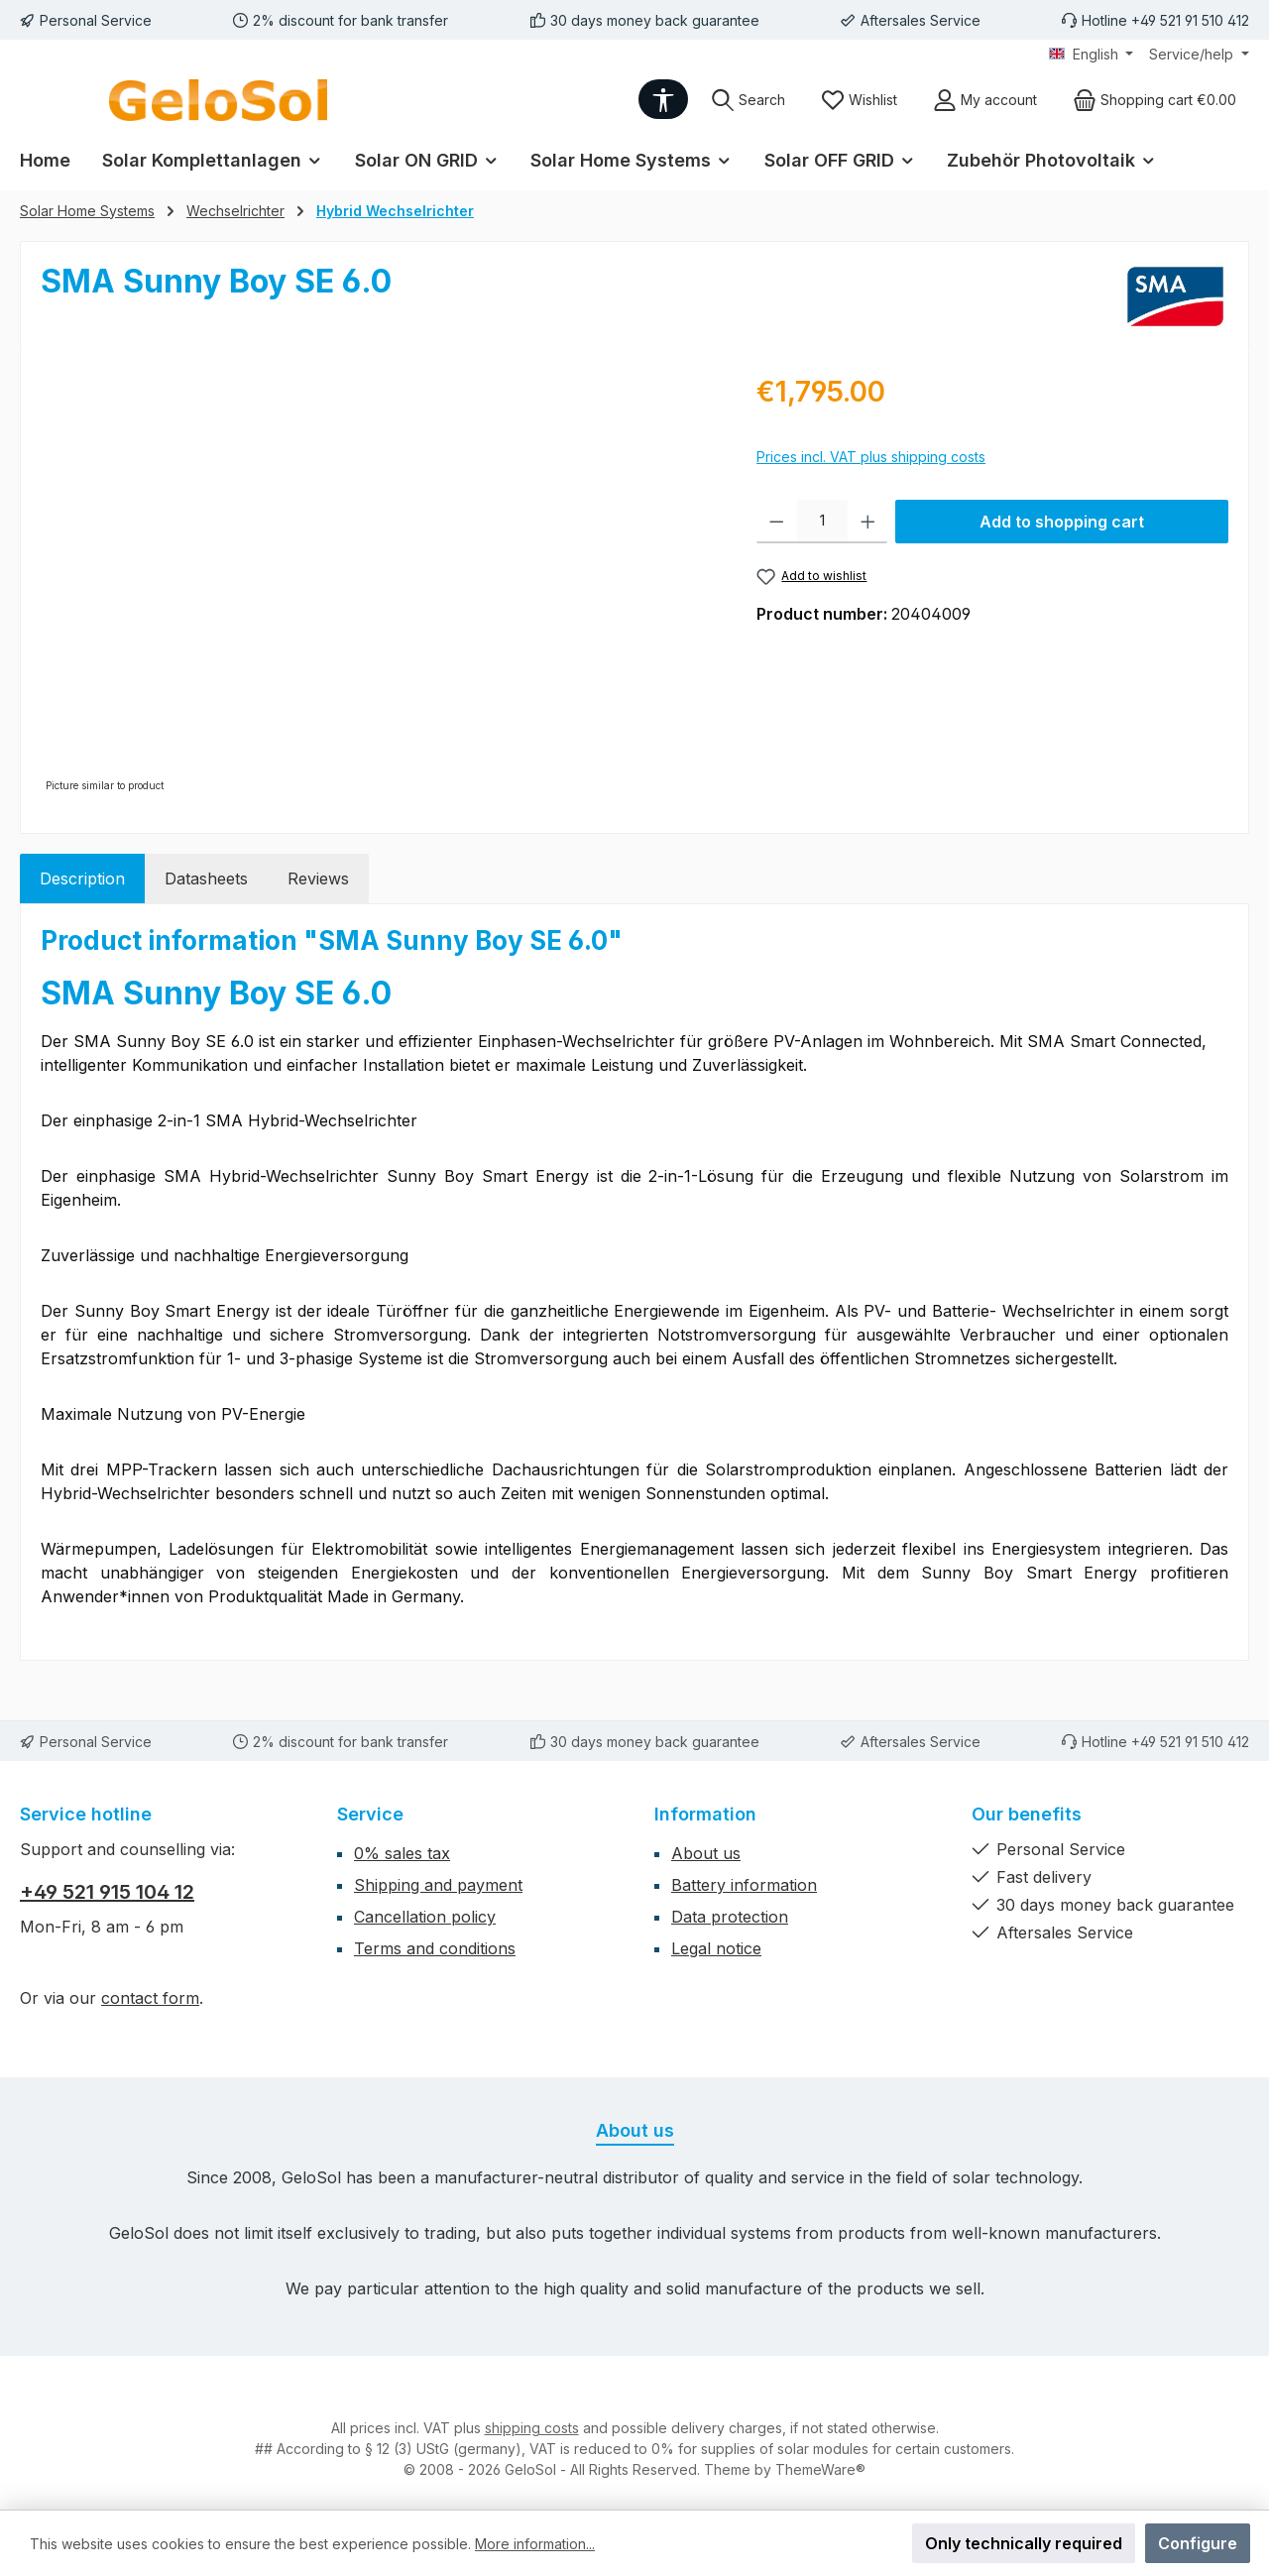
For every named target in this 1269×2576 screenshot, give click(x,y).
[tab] (82, 878)
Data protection (729, 1917)
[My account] (985, 99)
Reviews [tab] (318, 878)
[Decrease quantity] (776, 521)
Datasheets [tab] (206, 878)
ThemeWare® (820, 2469)
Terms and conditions (435, 1948)
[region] (379, 584)
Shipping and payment (438, 1885)
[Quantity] (822, 521)
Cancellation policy (425, 1917)
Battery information (744, 1885)
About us (706, 1853)
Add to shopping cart (1062, 521)
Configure (1197, 2543)
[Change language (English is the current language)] (1091, 54)
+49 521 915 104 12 (107, 1892)
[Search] (748, 99)
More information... (535, 2543)
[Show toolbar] (663, 99)
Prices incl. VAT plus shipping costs (870, 456)
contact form (150, 1998)
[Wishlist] (859, 99)
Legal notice (716, 1948)
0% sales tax (402, 1853)
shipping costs (532, 2427)
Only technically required (1023, 2543)
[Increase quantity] (868, 521)
